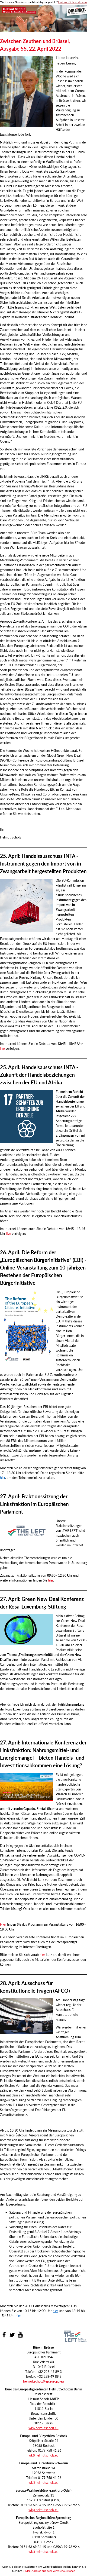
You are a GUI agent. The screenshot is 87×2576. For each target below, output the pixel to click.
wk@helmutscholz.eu (43, 2428)
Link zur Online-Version (72, 2)
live (2, 1048)
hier (2, 1478)
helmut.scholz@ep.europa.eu (43, 2381)
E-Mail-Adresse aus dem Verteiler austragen (49, 2571)
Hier (3, 1924)
